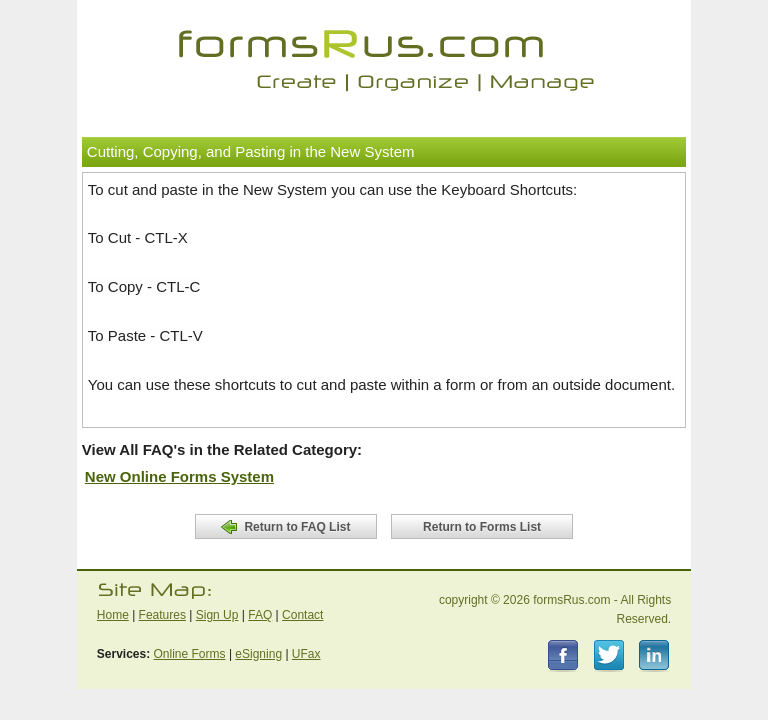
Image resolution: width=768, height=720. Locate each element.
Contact (302, 615)
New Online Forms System (179, 476)
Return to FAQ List (285, 527)
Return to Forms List (482, 527)
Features (162, 615)
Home (113, 615)
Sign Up (217, 615)
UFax (306, 654)
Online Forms (190, 654)
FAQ (260, 615)
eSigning (258, 654)
